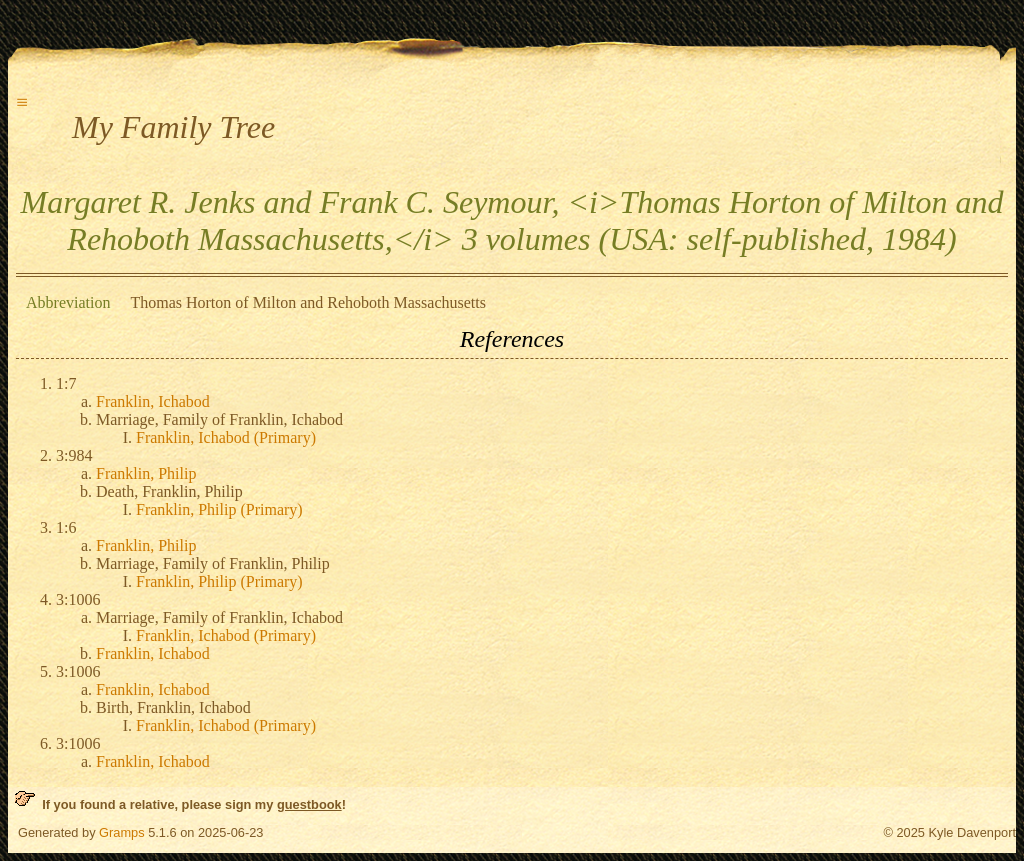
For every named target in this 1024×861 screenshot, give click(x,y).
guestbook (309, 804)
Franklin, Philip (146, 473)
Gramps (122, 832)
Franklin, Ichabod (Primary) (226, 437)
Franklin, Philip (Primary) (219, 509)
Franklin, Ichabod (153, 401)
